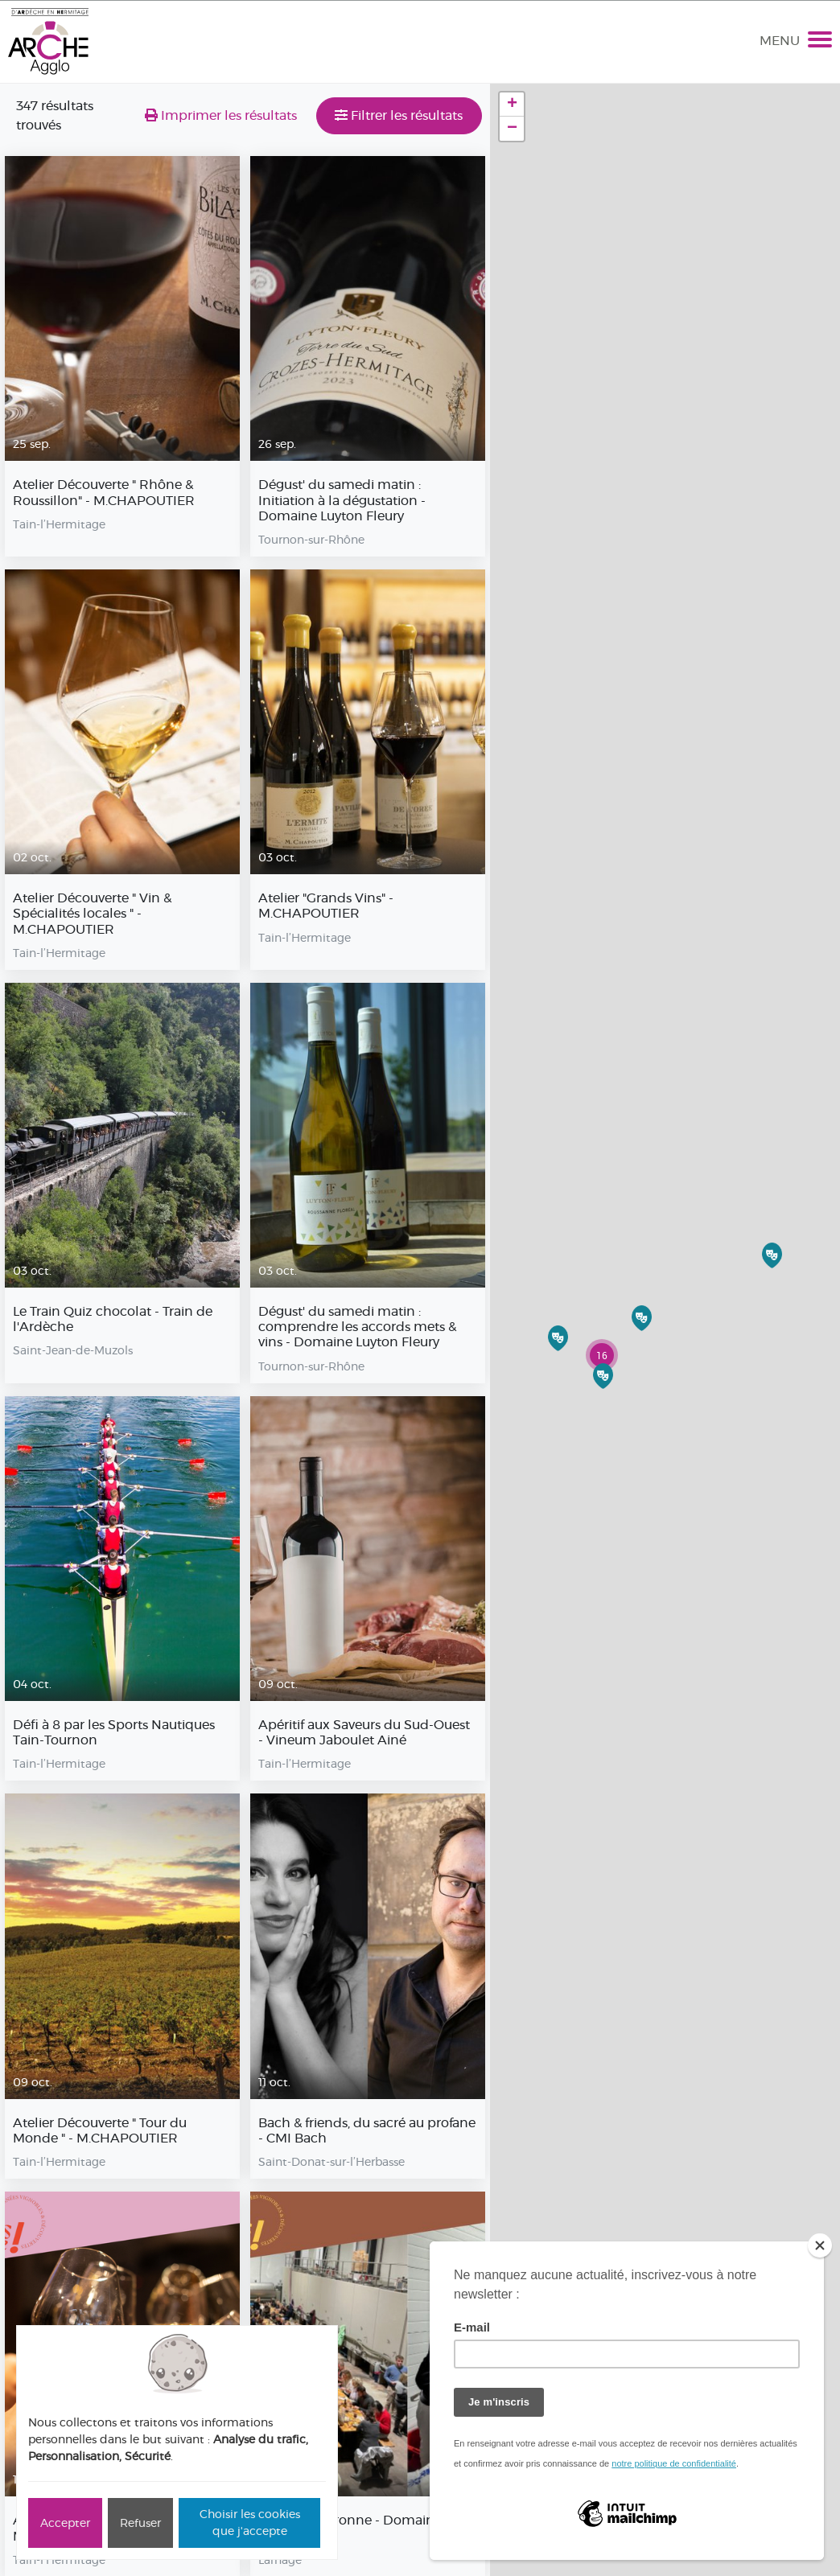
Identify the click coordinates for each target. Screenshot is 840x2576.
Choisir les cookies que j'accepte (250, 2522)
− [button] (512, 129)
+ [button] (512, 104)
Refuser (140, 2523)
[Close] (820, 2245)
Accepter (65, 2523)
